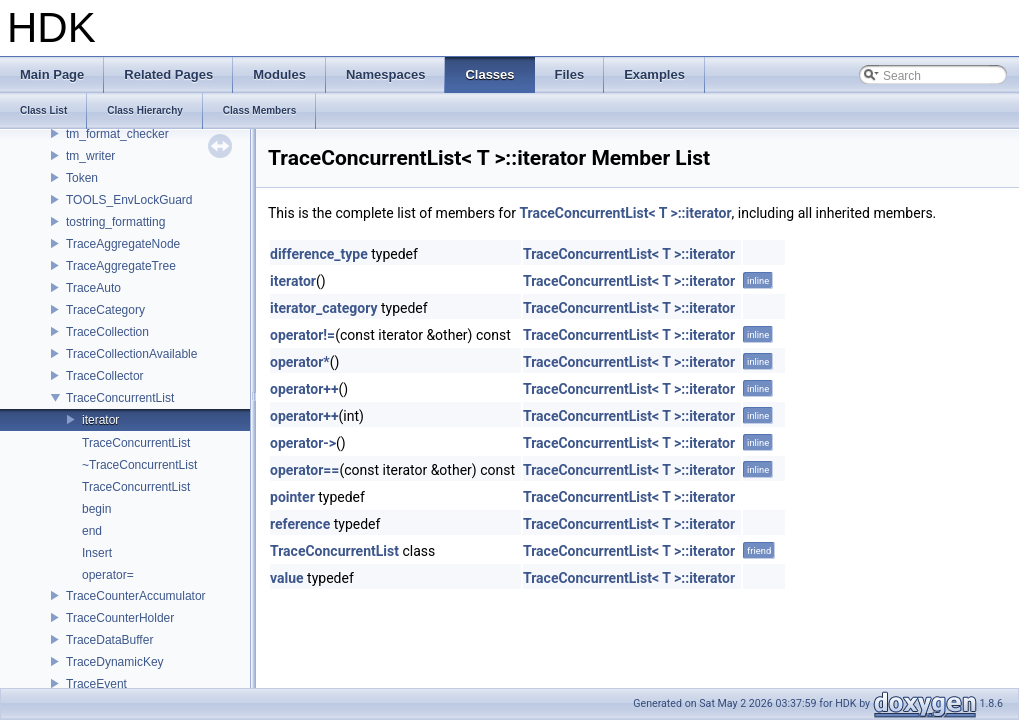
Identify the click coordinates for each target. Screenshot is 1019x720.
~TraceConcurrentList (139, 465)
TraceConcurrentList (120, 398)
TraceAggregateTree (121, 266)
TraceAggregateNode (123, 244)
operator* (300, 362)
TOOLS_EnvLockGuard (129, 200)
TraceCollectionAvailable (131, 354)
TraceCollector (105, 376)
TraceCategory (105, 310)
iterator (100, 420)
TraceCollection (107, 332)
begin (96, 509)
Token (82, 178)
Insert (97, 553)
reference (300, 524)
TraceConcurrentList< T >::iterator (625, 213)
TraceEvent (96, 684)
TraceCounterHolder (120, 618)
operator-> (303, 443)
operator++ (304, 389)
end (92, 531)
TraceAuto (93, 288)
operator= (108, 575)
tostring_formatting (115, 222)
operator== (304, 470)
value (287, 578)
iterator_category (324, 308)
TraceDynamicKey (115, 662)
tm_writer (90, 156)
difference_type (319, 254)
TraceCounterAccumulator (136, 596)
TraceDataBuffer (109, 640)
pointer (292, 497)
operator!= (302, 335)
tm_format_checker (117, 134)
